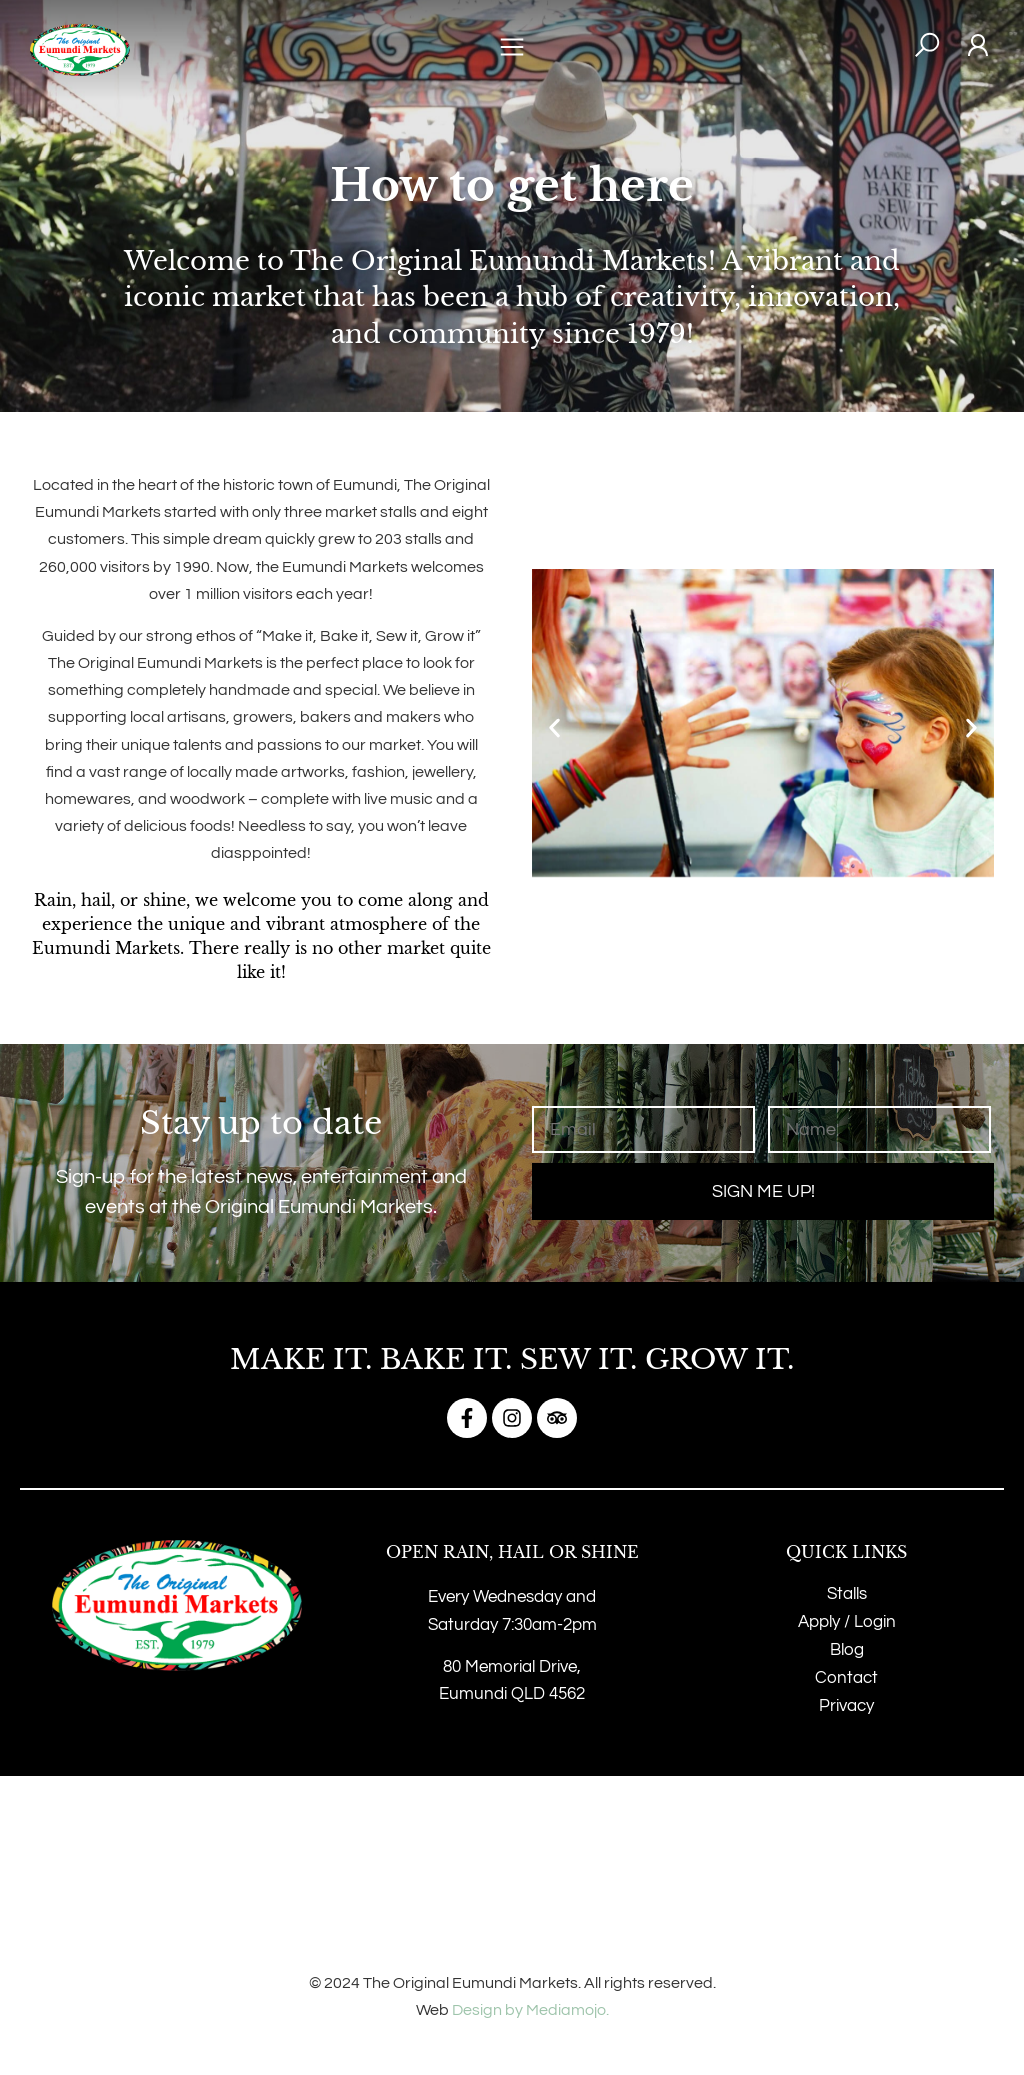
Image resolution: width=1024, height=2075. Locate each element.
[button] (511, 50)
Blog (847, 1650)
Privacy (846, 1706)
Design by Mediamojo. (530, 2010)
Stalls (847, 1594)
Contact (846, 1678)
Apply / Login (847, 1622)
